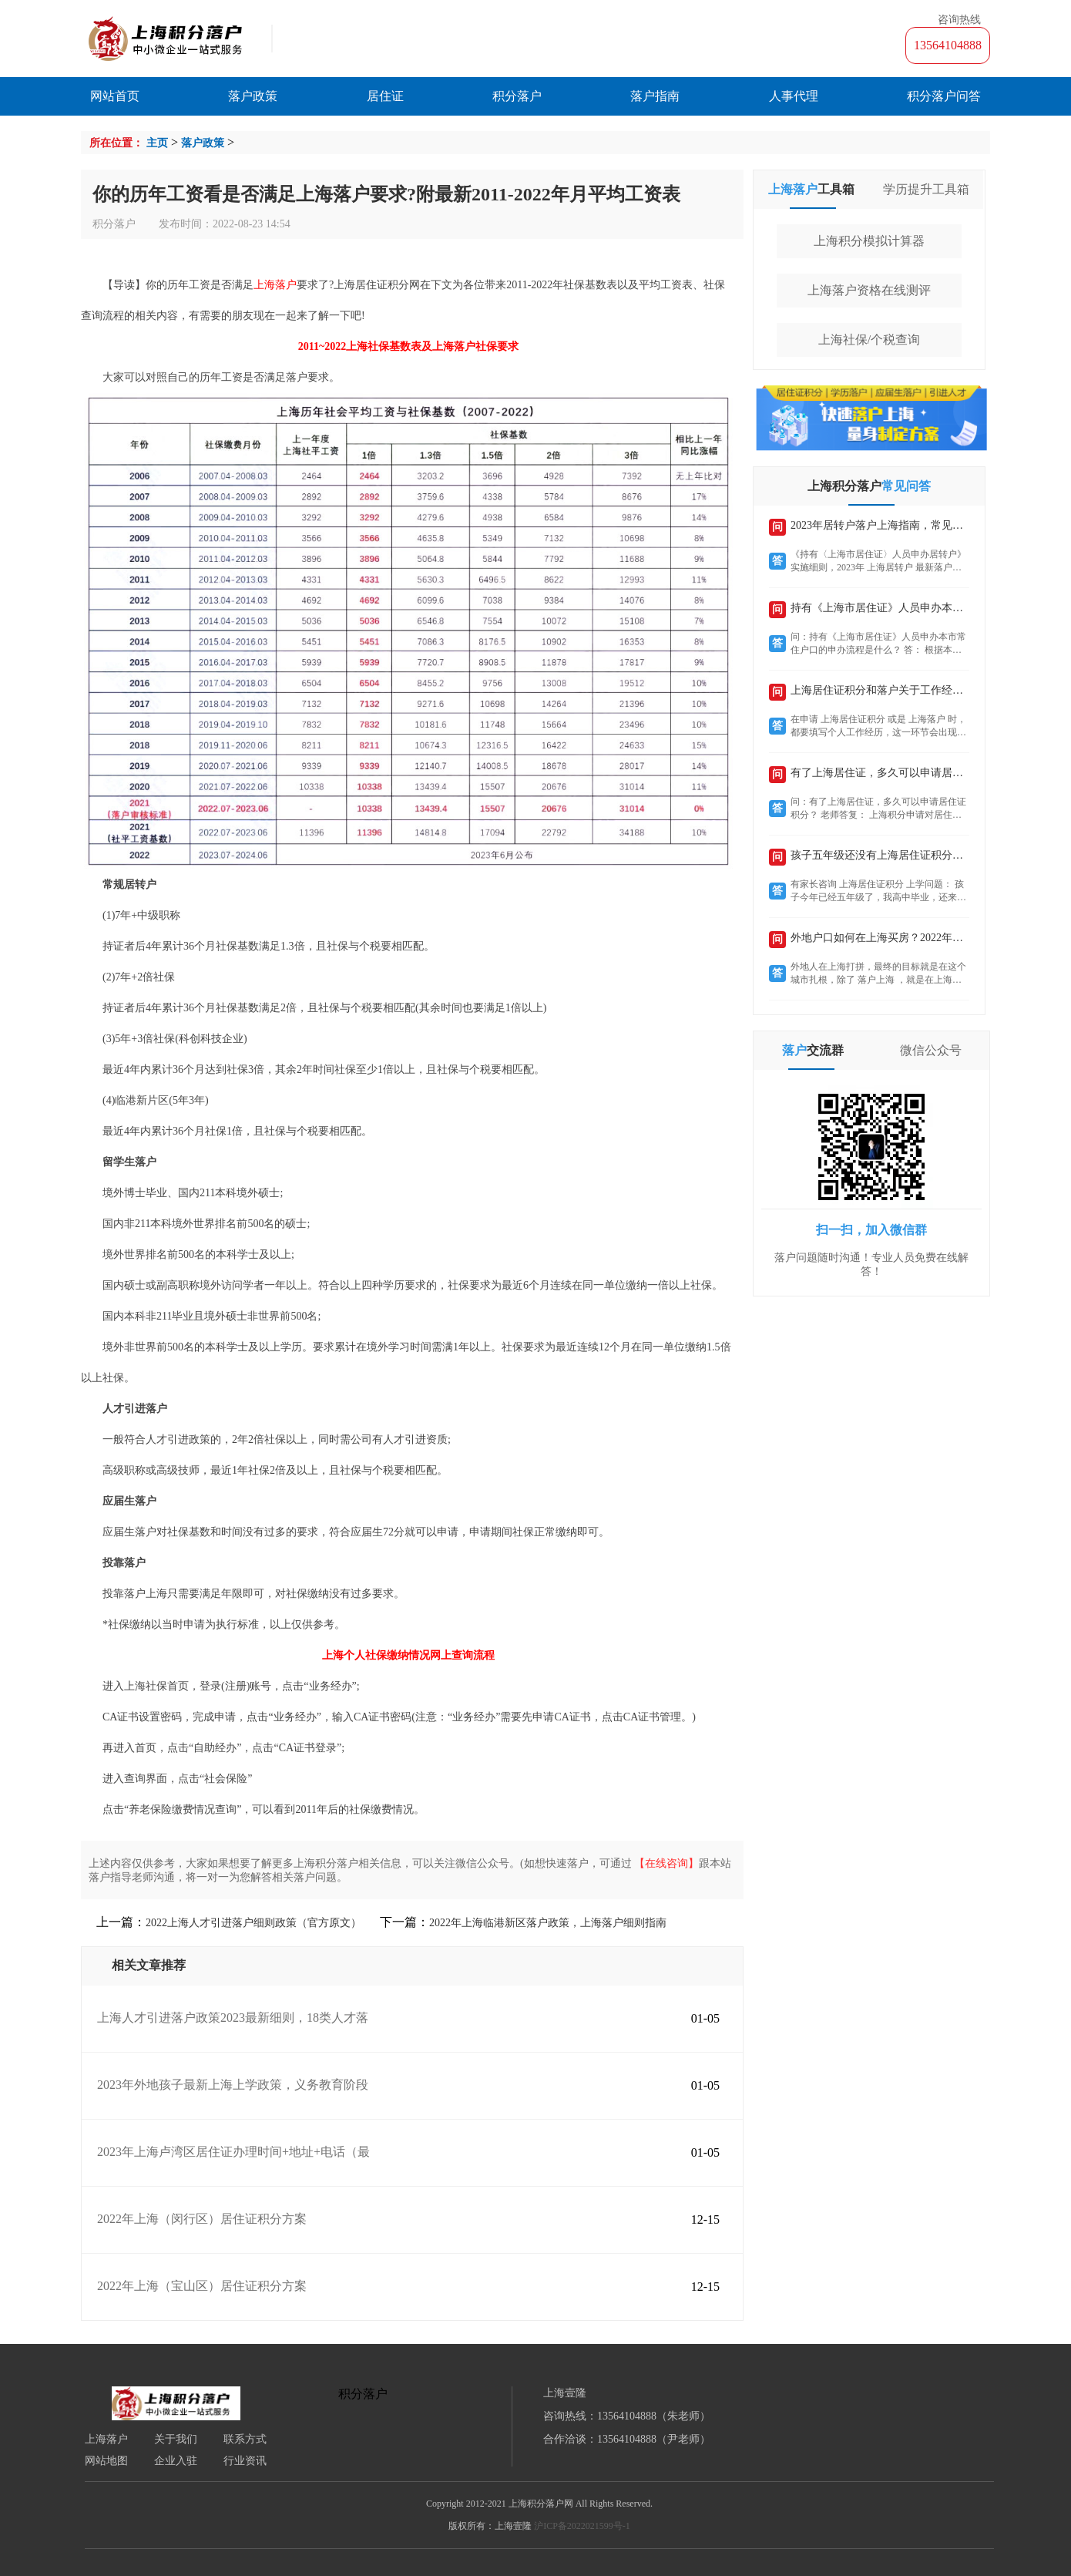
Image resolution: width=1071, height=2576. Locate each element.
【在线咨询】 (666, 1863)
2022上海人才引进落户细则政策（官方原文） (253, 1923)
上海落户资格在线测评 (869, 290)
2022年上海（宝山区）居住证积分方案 (202, 2285)
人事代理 (793, 96)
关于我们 (175, 2439)
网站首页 (114, 96)
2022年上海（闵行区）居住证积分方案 (202, 2218)
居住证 (385, 96)
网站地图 (106, 2461)
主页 (157, 143)
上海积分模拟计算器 (869, 240)
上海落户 (106, 2439)
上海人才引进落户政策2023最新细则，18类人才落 (232, 2017)
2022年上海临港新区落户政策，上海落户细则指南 (547, 1923)
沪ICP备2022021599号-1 (582, 2526)
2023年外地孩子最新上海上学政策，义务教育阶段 (232, 2084)
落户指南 (655, 96)
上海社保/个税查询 (869, 339)
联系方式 (245, 2439)
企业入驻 (175, 2461)
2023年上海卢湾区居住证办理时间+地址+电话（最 (233, 2151)
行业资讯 (245, 2461)
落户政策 (252, 96)
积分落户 (517, 96)
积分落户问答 (944, 96)
